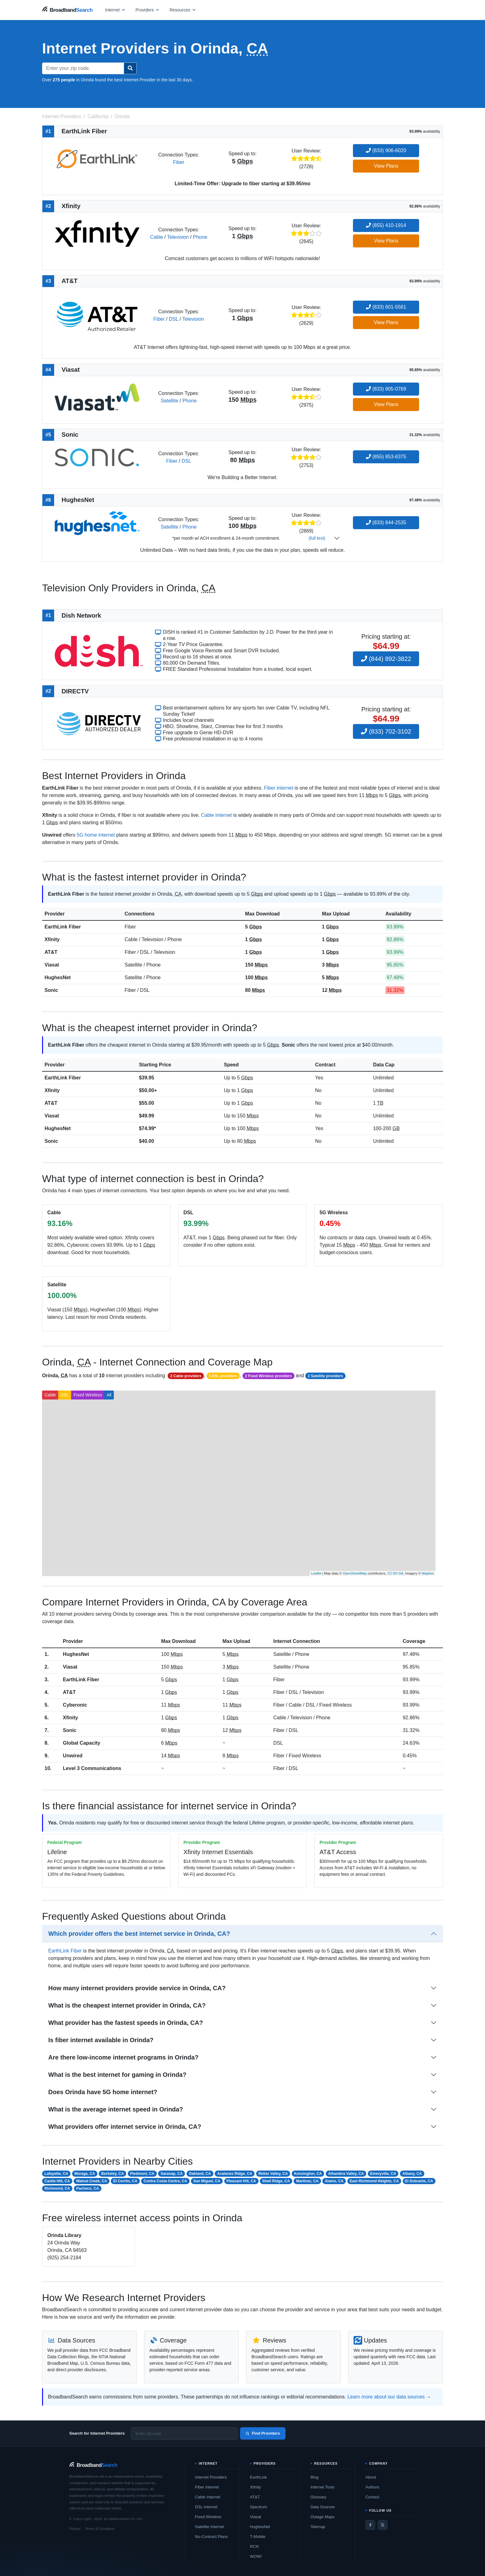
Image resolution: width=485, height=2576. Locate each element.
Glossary (318, 2497)
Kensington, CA (308, 2173)
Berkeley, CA (112, 2173)
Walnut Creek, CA (91, 2181)
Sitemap (318, 2526)
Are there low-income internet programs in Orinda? (123, 2057)
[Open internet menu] (115, 9)
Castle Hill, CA (57, 2181)
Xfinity (52, 939)
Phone (200, 237)
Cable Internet (207, 2497)
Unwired (72, 1755)
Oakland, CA (200, 2173)
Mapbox (428, 1573)
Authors (372, 2487)
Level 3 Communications (92, 1768)
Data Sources (323, 2507)
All (109, 1394)
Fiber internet (278, 788)
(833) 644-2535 (386, 522)
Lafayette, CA (56, 2173)
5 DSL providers (223, 1376)
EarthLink (258, 2477)
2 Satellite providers (325, 1376)
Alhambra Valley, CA (346, 2173)
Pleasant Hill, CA (241, 2181)
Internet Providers (211, 2477)
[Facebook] (370, 2525)
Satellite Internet (209, 2526)
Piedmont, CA (142, 2173)
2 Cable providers (185, 1376)
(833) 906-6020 (386, 150)
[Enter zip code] (184, 2433)
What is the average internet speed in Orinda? (115, 2109)
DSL (173, 319)
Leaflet (316, 1573)
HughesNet (58, 977)
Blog (315, 2477)
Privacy (74, 2529)
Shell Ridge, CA (276, 2181)
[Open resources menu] (183, 9)
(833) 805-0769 (386, 389)
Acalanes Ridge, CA (234, 2173)
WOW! (256, 2556)
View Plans (386, 166)
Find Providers (263, 2433)
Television (178, 237)
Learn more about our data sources (386, 2396)
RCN (254, 2546)
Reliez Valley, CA (273, 2173)
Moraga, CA (85, 2173)
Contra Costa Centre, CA (165, 2181)
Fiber (178, 162)
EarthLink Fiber (63, 926)
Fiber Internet (207, 2487)
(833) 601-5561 (386, 307)
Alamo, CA (334, 2181)
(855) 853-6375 (386, 456)
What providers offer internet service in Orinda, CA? (124, 2126)
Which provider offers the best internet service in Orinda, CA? (139, 1933)
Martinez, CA (307, 2181)
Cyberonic (75, 1705)
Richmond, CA (57, 2188)
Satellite (169, 400)
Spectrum (258, 2507)
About (370, 2477)
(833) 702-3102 (386, 731)
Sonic (51, 990)
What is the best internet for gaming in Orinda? (117, 2074)
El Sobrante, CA (419, 2181)
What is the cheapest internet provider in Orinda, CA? (127, 2005)
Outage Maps (323, 2516)
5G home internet (96, 835)
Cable (156, 237)
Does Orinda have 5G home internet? (102, 2092)
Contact (372, 2497)
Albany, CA (412, 2173)
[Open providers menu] (148, 9)
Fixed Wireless (88, 1394)
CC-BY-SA (395, 1573)
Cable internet (216, 815)
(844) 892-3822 (386, 658)
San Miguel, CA (206, 2181)
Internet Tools (323, 2487)
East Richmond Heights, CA (374, 2181)
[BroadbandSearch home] (67, 9)
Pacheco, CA (87, 2188)
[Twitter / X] (383, 2525)
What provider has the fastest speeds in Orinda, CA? (125, 2022)
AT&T (51, 952)
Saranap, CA (171, 2173)
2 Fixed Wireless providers (268, 1376)
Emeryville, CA (383, 2173)
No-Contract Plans (211, 2536)
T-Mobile (257, 2536)
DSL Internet (206, 2507)
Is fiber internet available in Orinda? (100, 2040)
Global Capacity (81, 1743)
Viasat (52, 964)
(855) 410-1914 (386, 225)
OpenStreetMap (355, 1573)
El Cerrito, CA (125, 2181)
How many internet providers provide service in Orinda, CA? (136, 1988)
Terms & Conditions (99, 2529)
